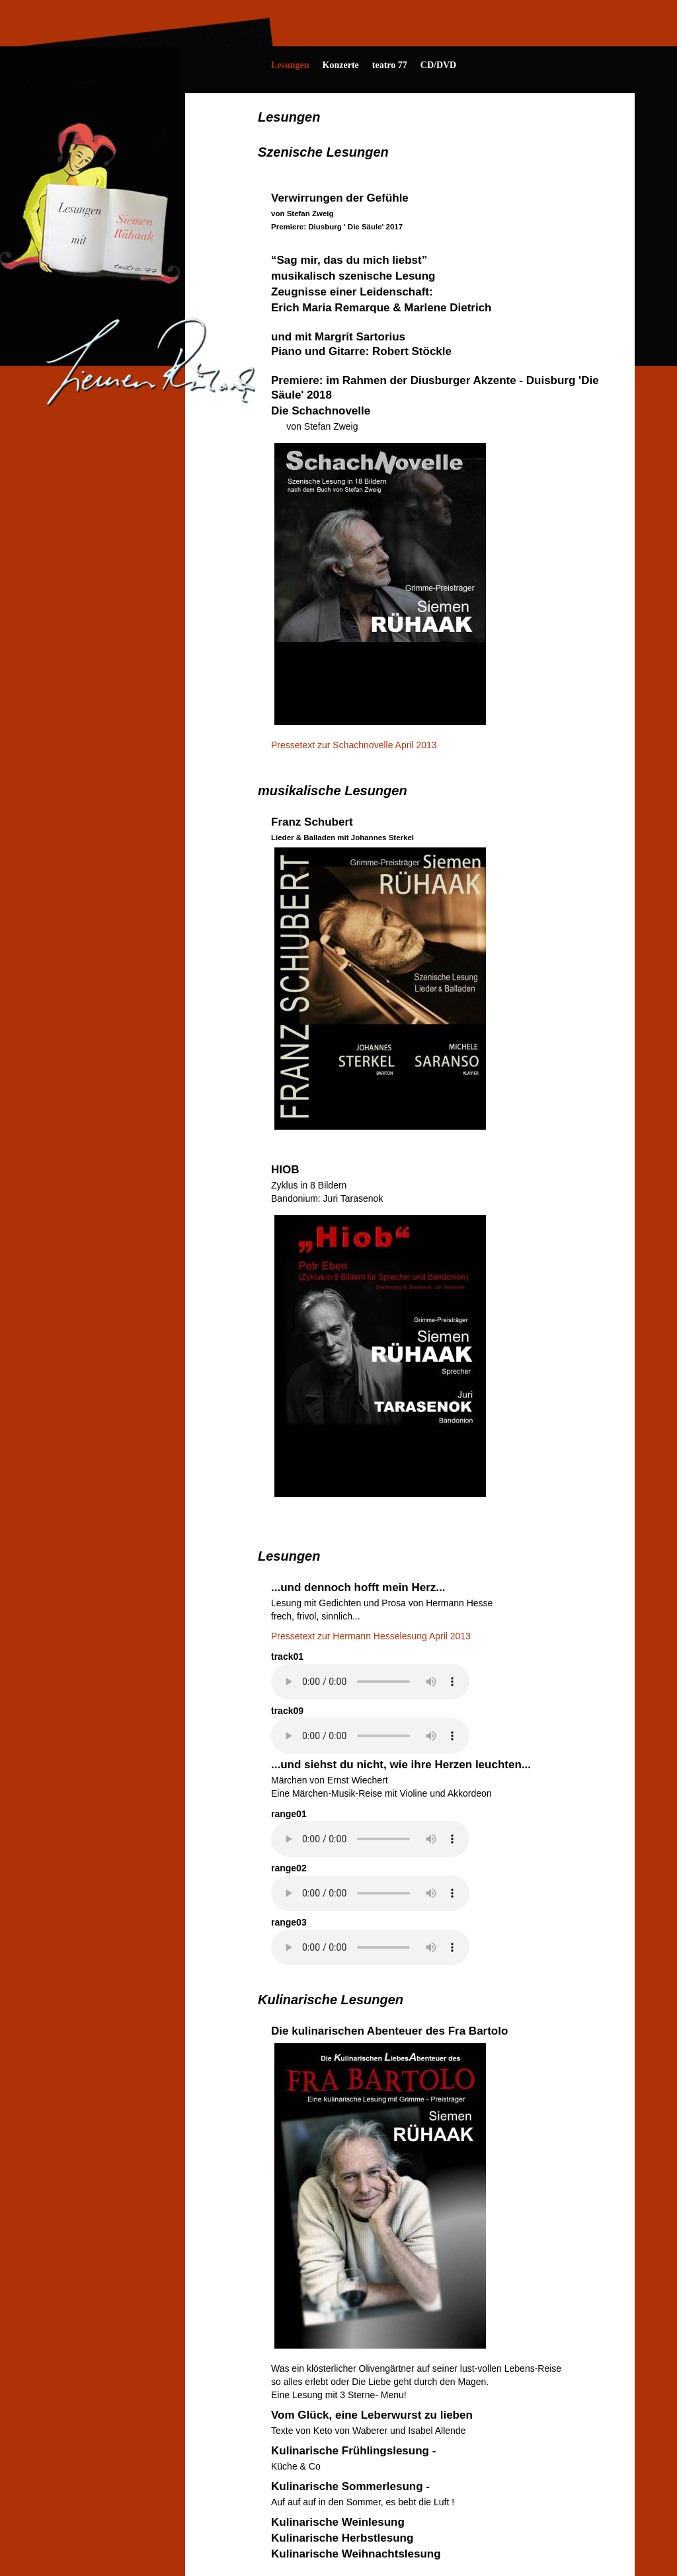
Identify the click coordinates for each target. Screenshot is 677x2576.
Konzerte (341, 65)
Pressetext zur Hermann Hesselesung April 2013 (371, 1636)
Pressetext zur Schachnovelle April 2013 (354, 745)
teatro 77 (389, 65)
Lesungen (290, 65)
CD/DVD (438, 65)
